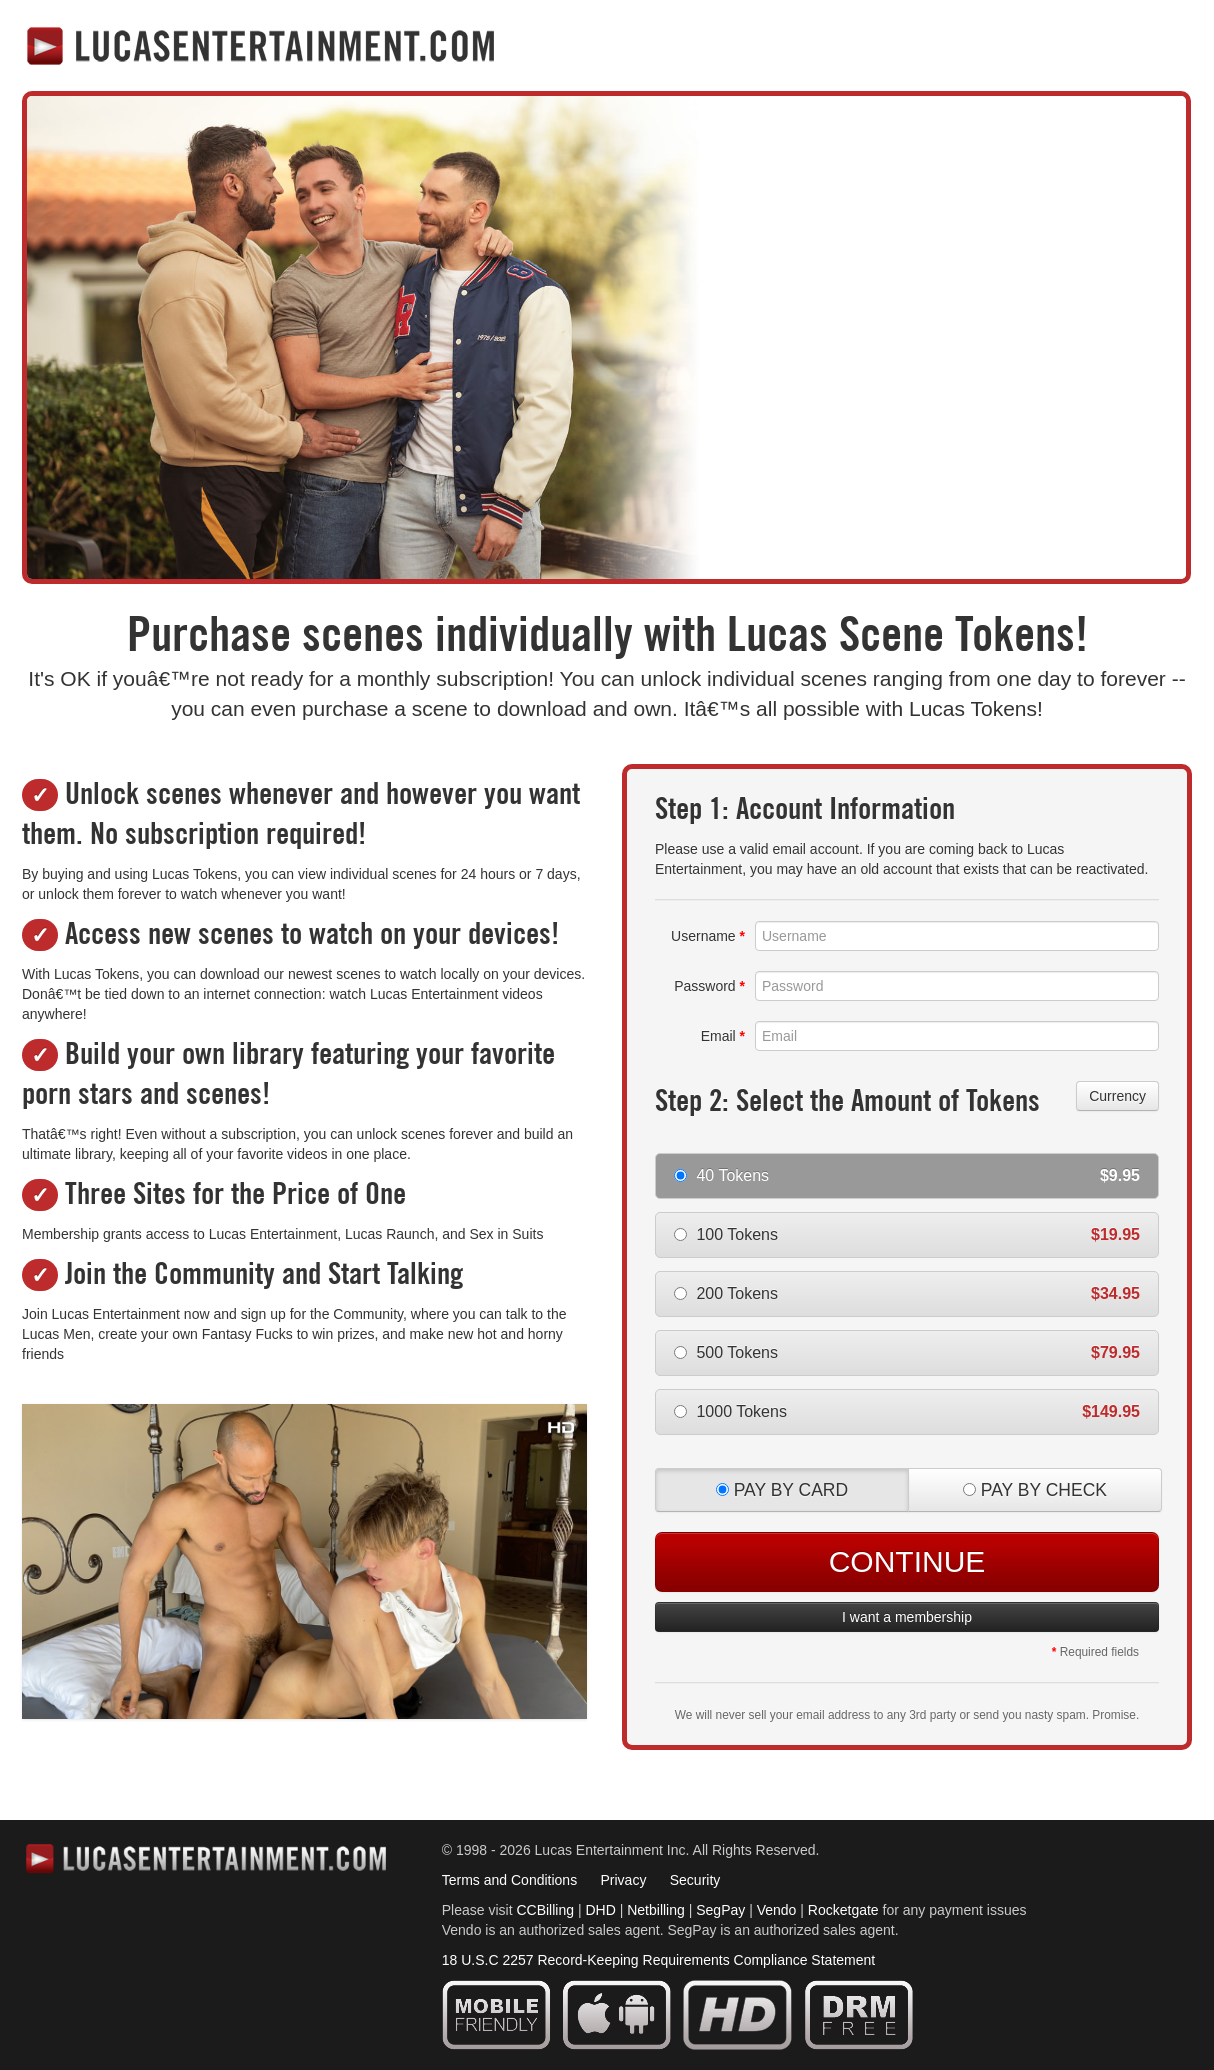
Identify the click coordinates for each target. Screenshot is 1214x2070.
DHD (600, 1910)
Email (723, 1036)
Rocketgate (843, 1910)
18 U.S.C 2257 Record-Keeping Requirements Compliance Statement (658, 1960)
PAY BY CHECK (1035, 1490)
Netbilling (656, 1910)
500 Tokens (907, 1352)
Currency (1117, 1096)
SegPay (720, 1910)
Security (695, 1880)
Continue (907, 1561)
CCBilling (545, 1910)
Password (709, 986)
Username (708, 936)
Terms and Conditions (509, 1880)
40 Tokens (907, 1175)
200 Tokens (907, 1293)
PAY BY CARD (782, 1490)
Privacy (623, 1880)
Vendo (777, 1910)
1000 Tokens (907, 1411)
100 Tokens (907, 1234)
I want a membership (907, 1617)
